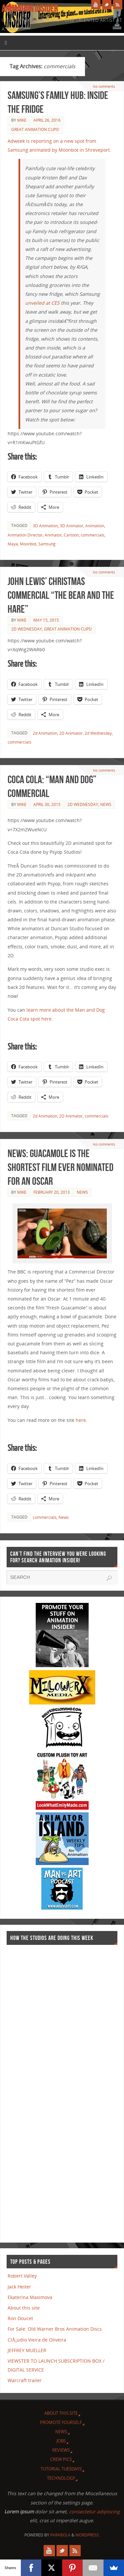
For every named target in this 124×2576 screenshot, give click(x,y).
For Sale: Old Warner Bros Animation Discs (55, 2329)
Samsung (47, 544)
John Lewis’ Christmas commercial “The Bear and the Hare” (61, 595)
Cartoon (71, 535)
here (81, 1420)
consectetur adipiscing (94, 2511)
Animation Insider (30, 8)
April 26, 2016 (47, 120)
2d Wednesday (26, 629)
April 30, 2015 (47, 804)
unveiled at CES (42, 303)
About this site (24, 2308)
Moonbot (28, 544)
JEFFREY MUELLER (27, 2350)
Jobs (61, 2441)
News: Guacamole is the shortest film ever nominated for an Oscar (60, 1167)
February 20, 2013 (51, 1192)
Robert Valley (22, 2276)
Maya (13, 544)
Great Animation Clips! (35, 129)
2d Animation (45, 733)
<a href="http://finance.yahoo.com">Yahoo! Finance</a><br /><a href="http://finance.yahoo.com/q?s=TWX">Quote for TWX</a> (33, 2090)
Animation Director (25, 535)
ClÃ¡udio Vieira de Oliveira (37, 2340)
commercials (92, 535)
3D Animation (45, 526)
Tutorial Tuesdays (61, 2469)
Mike (21, 120)
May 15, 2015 (46, 620)
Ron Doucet (20, 2318)
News (105, 804)
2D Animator (71, 733)
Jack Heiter (19, 2287)
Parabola (60, 2535)
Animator (53, 535)
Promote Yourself (61, 2422)
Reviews (61, 2450)
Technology (61, 2478)
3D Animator (71, 526)
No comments (104, 86)
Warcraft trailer (25, 2380)
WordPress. (87, 2535)
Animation (94, 526)
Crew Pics (61, 2459)
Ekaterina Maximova (30, 2297)
